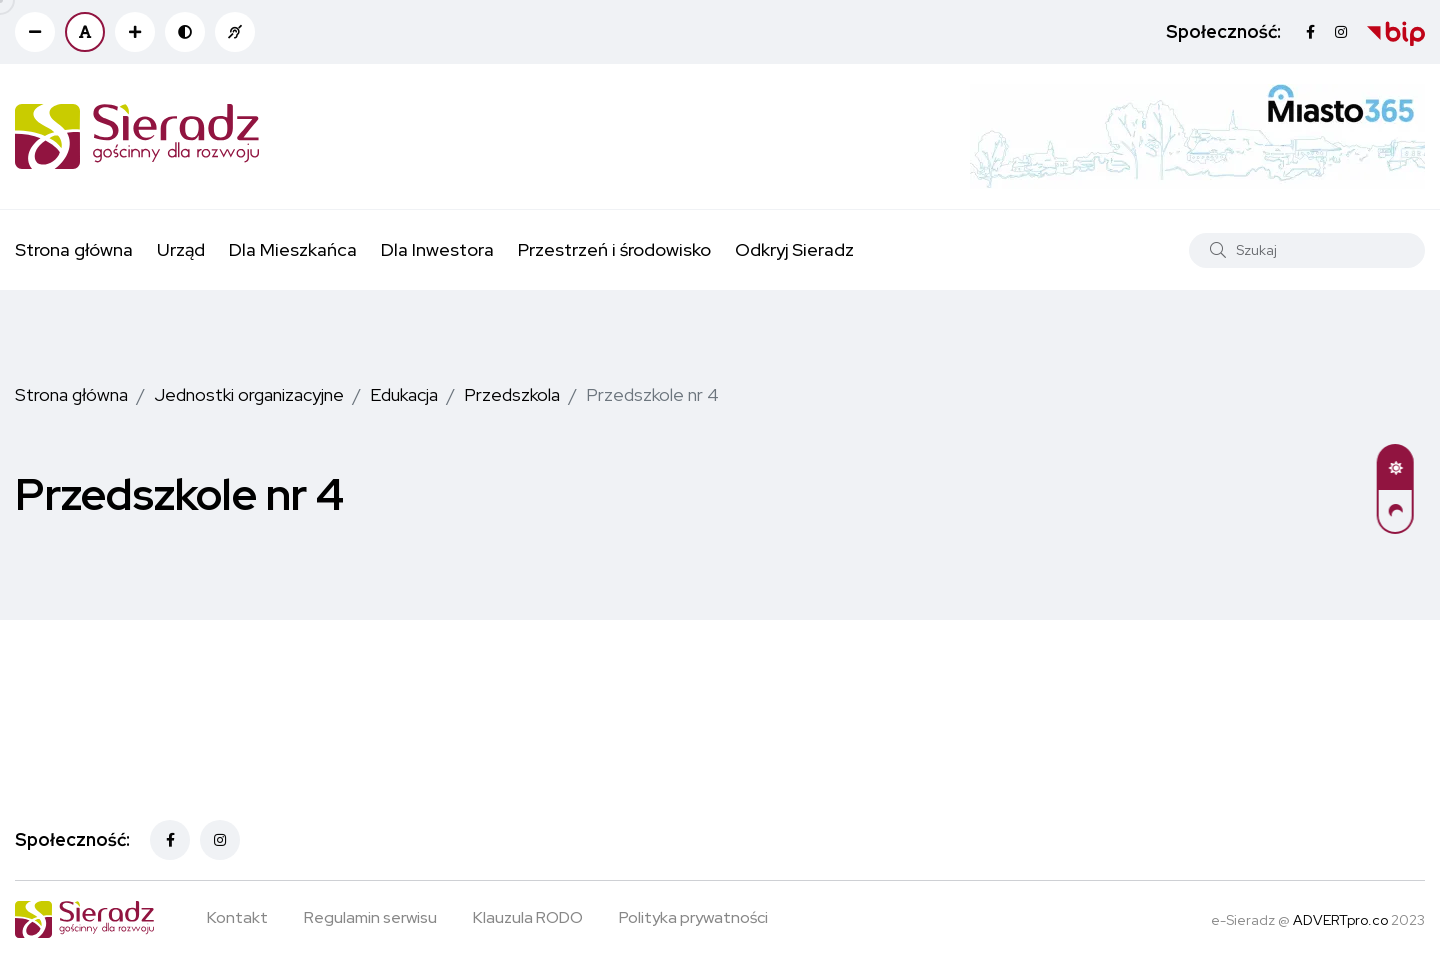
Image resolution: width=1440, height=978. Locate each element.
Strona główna (74, 249)
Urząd (181, 249)
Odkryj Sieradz (794, 249)
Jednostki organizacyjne (249, 394)
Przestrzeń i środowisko (614, 249)
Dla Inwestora (437, 249)
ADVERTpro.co (1340, 920)
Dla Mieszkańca (293, 249)
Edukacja (404, 394)
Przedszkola (512, 394)
